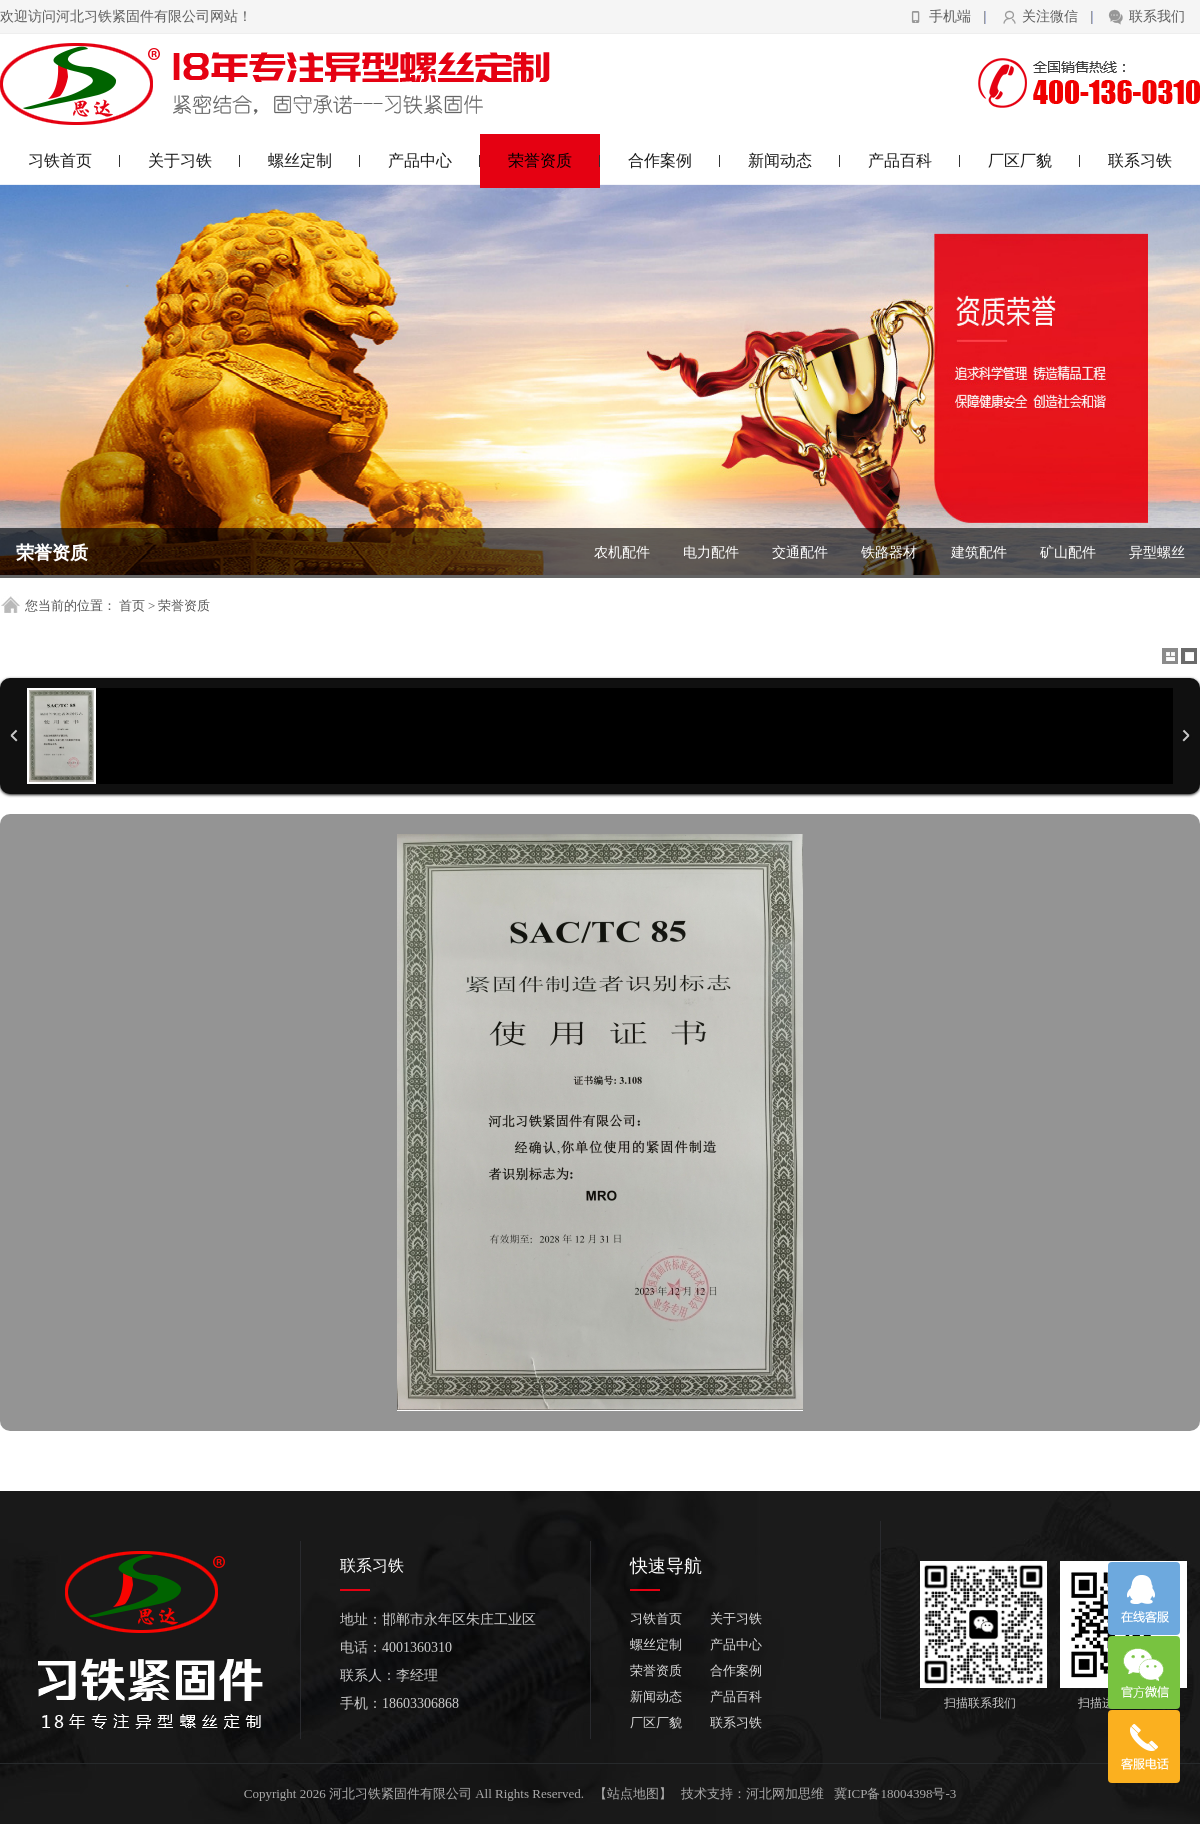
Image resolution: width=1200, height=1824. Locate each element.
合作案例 (674, 160)
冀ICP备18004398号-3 (895, 1793)
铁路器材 (889, 552)
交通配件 (800, 552)
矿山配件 (1068, 552)
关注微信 (1050, 16)
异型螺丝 (1157, 552)
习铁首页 (74, 160)
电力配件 (711, 552)
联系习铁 (1140, 160)
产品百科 (914, 160)
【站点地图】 (633, 1793)
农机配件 (622, 552)
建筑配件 (979, 552)
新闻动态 (794, 160)
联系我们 (1157, 16)
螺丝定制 (314, 160)
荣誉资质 (554, 160)
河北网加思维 (785, 1793)
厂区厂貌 (1034, 160)
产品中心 (434, 160)
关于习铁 (194, 160)
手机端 (950, 16)
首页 (132, 605)
